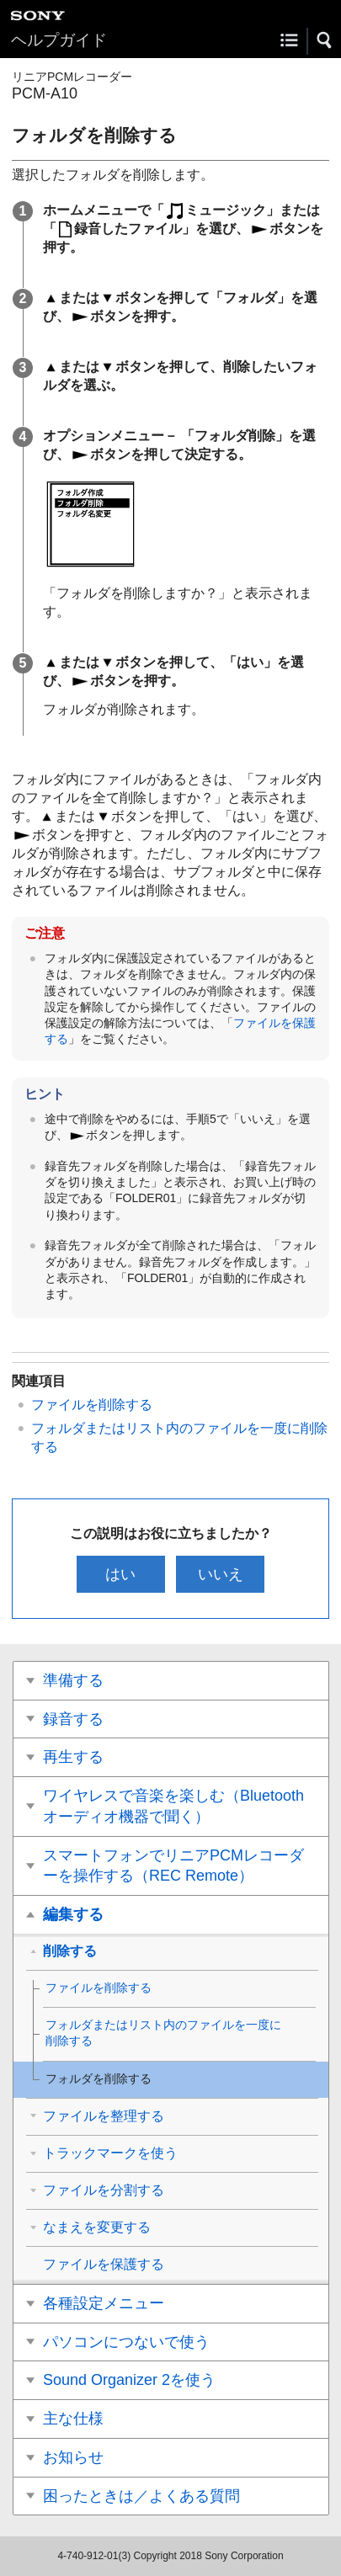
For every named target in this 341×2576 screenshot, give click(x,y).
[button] (325, 40)
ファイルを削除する (91, 1404)
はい (120, 1574)
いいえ (220, 1574)
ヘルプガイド (59, 40)
